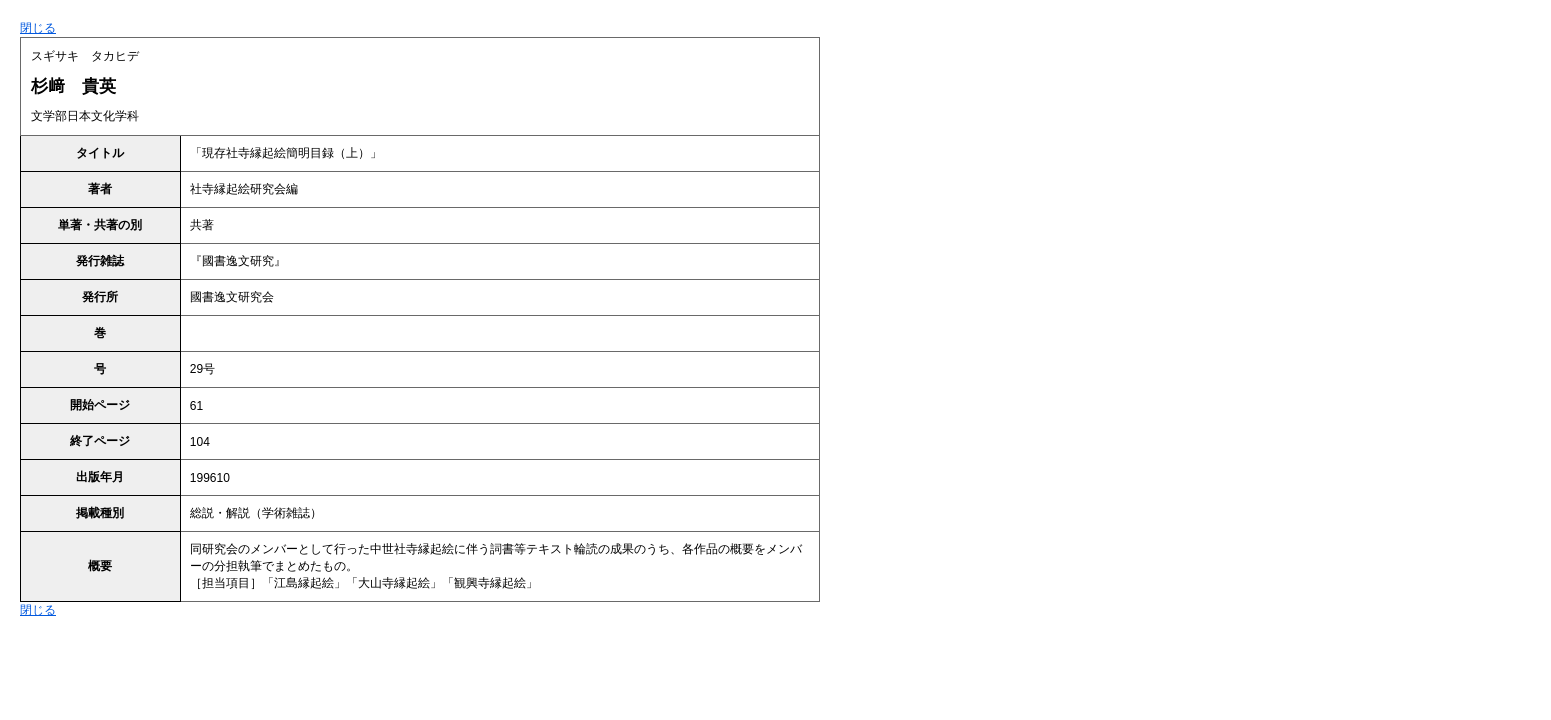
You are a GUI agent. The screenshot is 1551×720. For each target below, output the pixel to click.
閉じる (38, 28)
